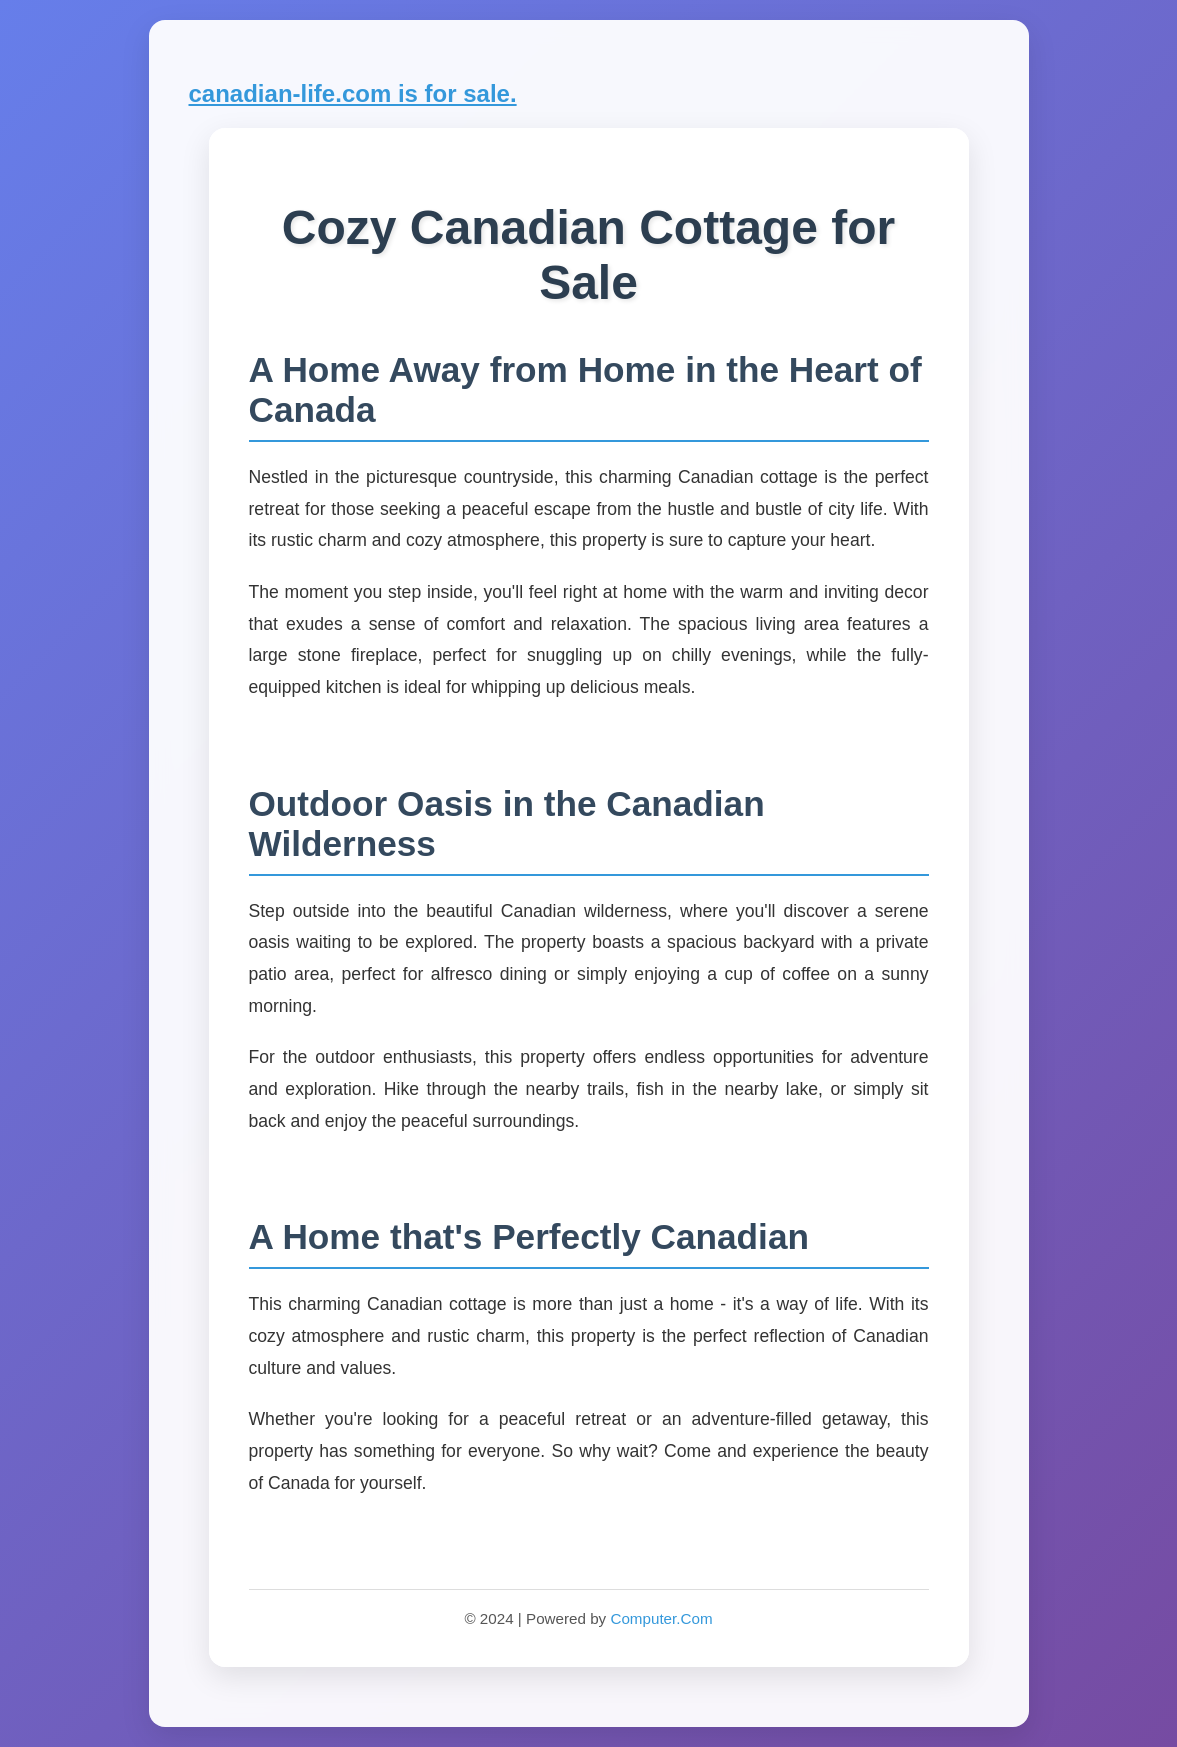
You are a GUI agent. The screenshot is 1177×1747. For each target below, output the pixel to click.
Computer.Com (661, 1618)
